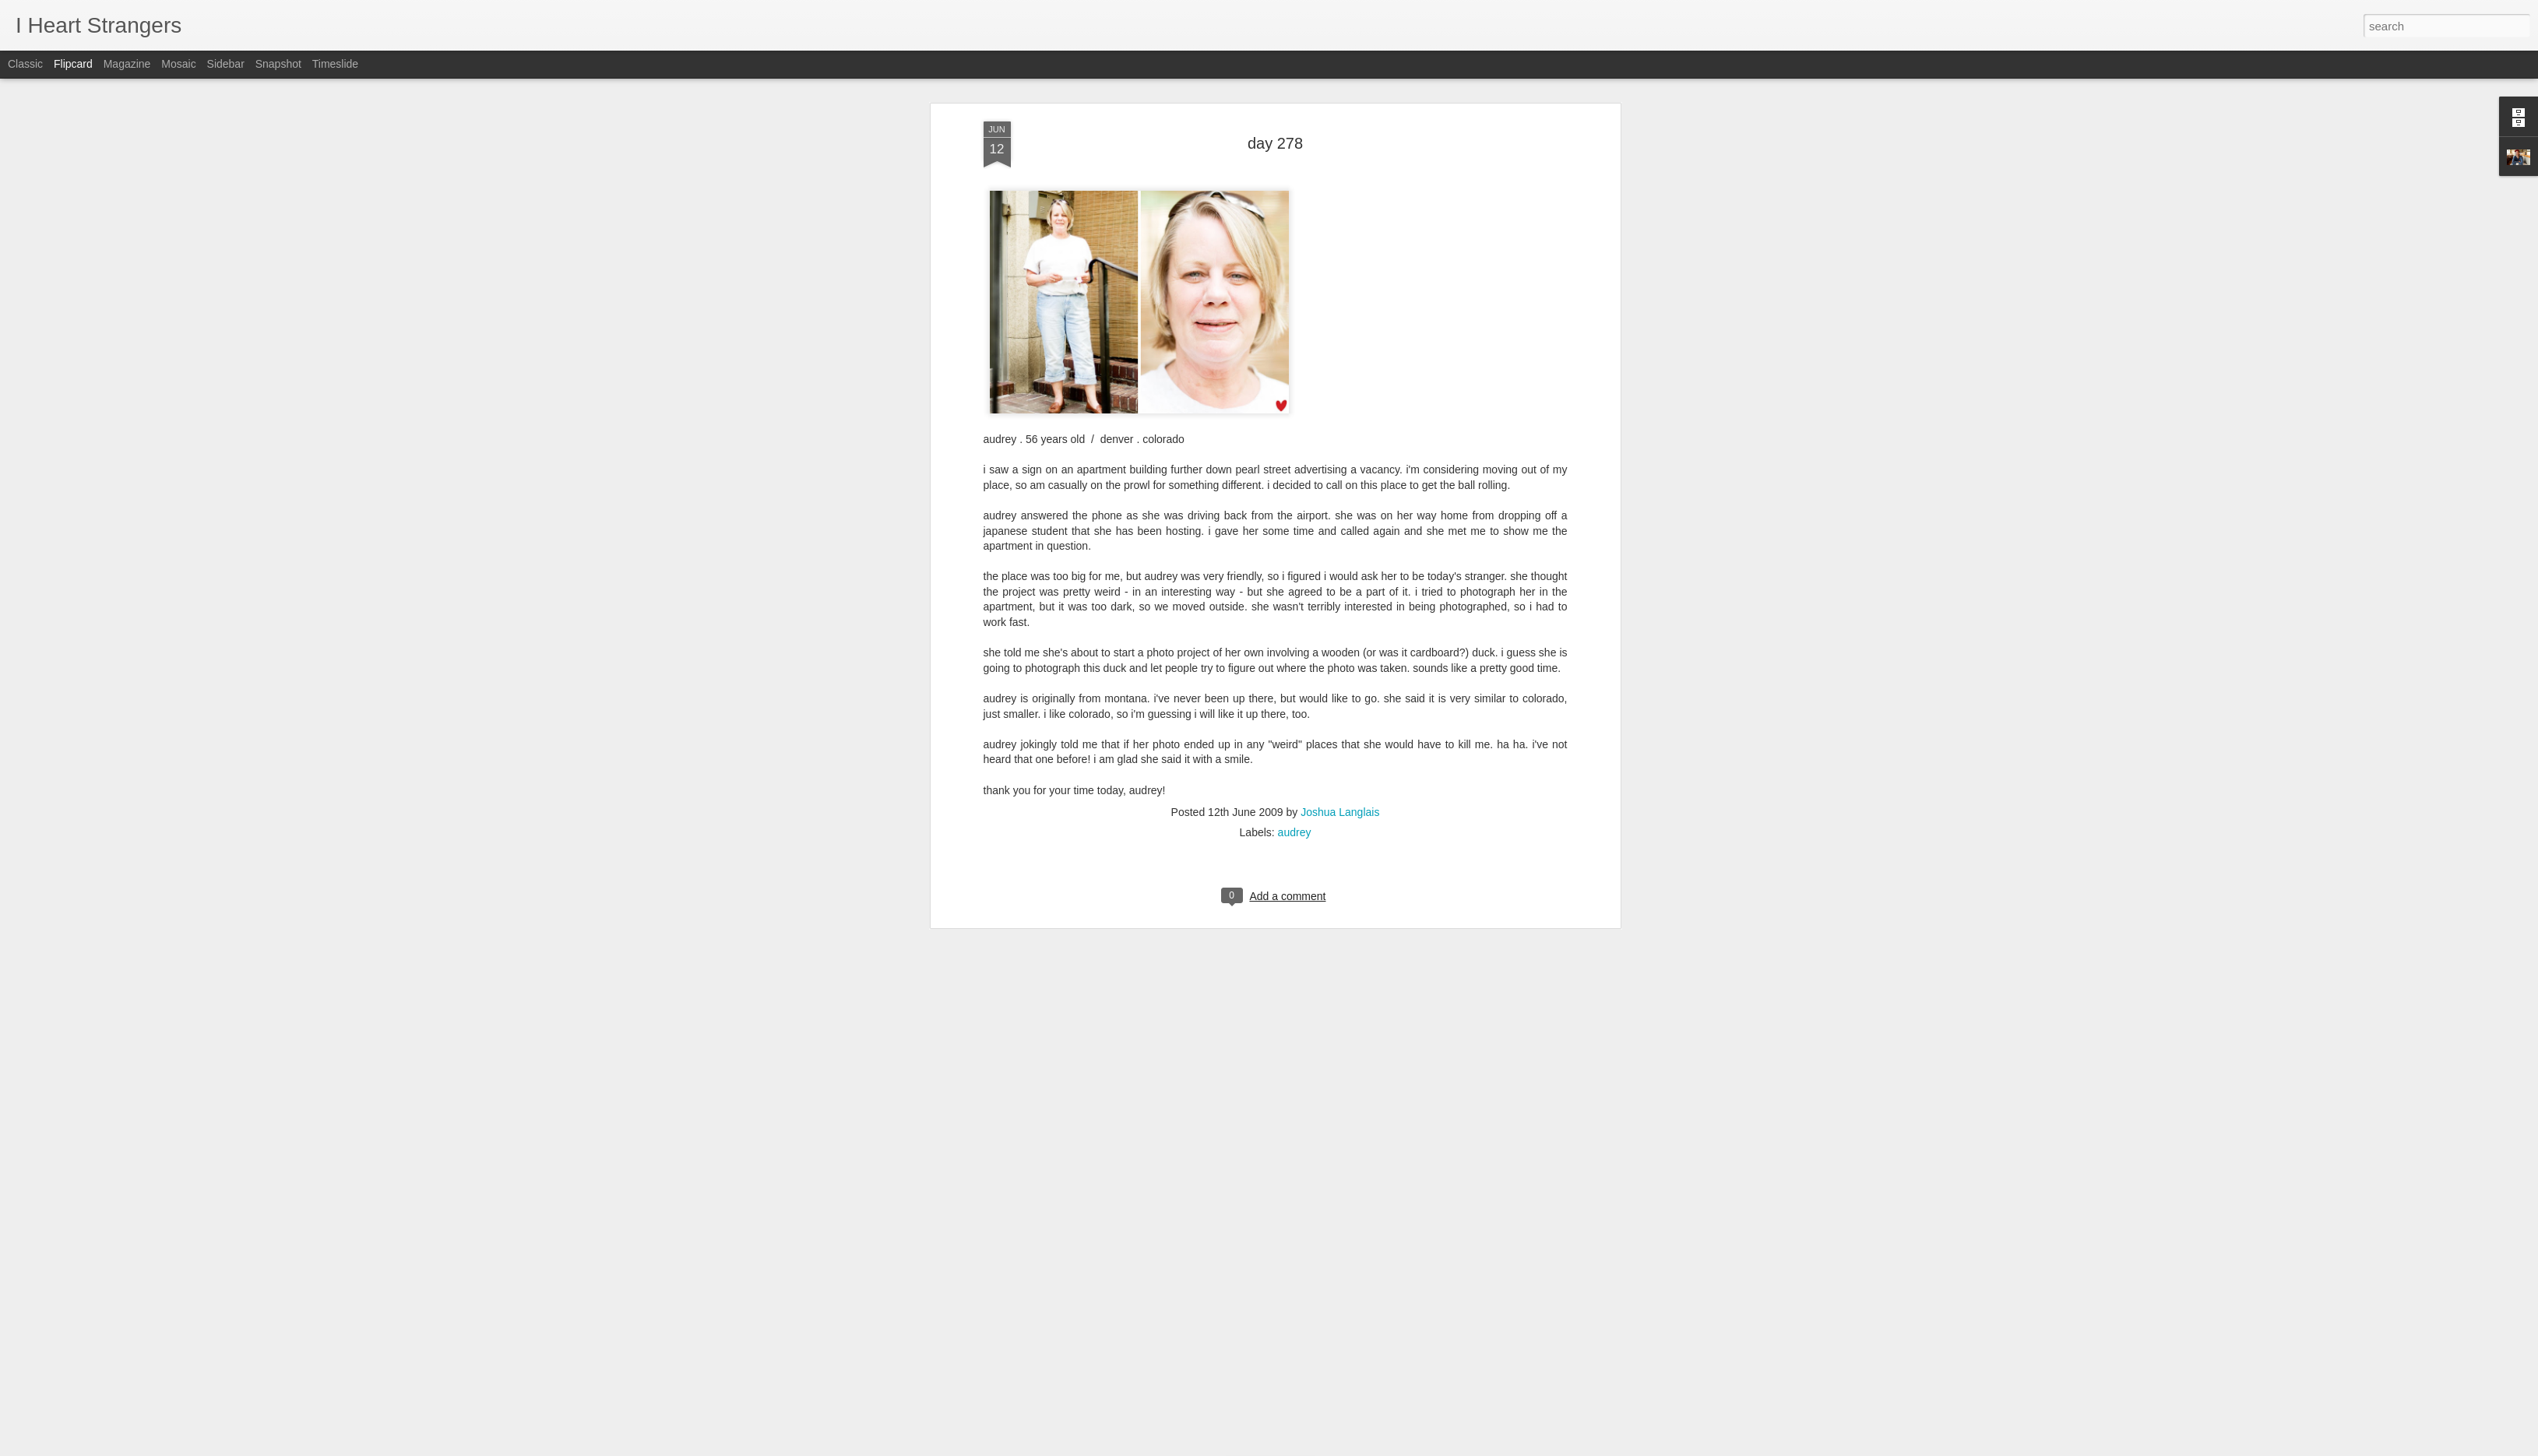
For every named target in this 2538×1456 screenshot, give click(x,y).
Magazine (127, 64)
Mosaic (178, 64)
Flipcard (73, 64)
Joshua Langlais (1340, 101)
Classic (25, 64)
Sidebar (226, 64)
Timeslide (335, 64)
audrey (1294, 121)
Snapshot (278, 64)
